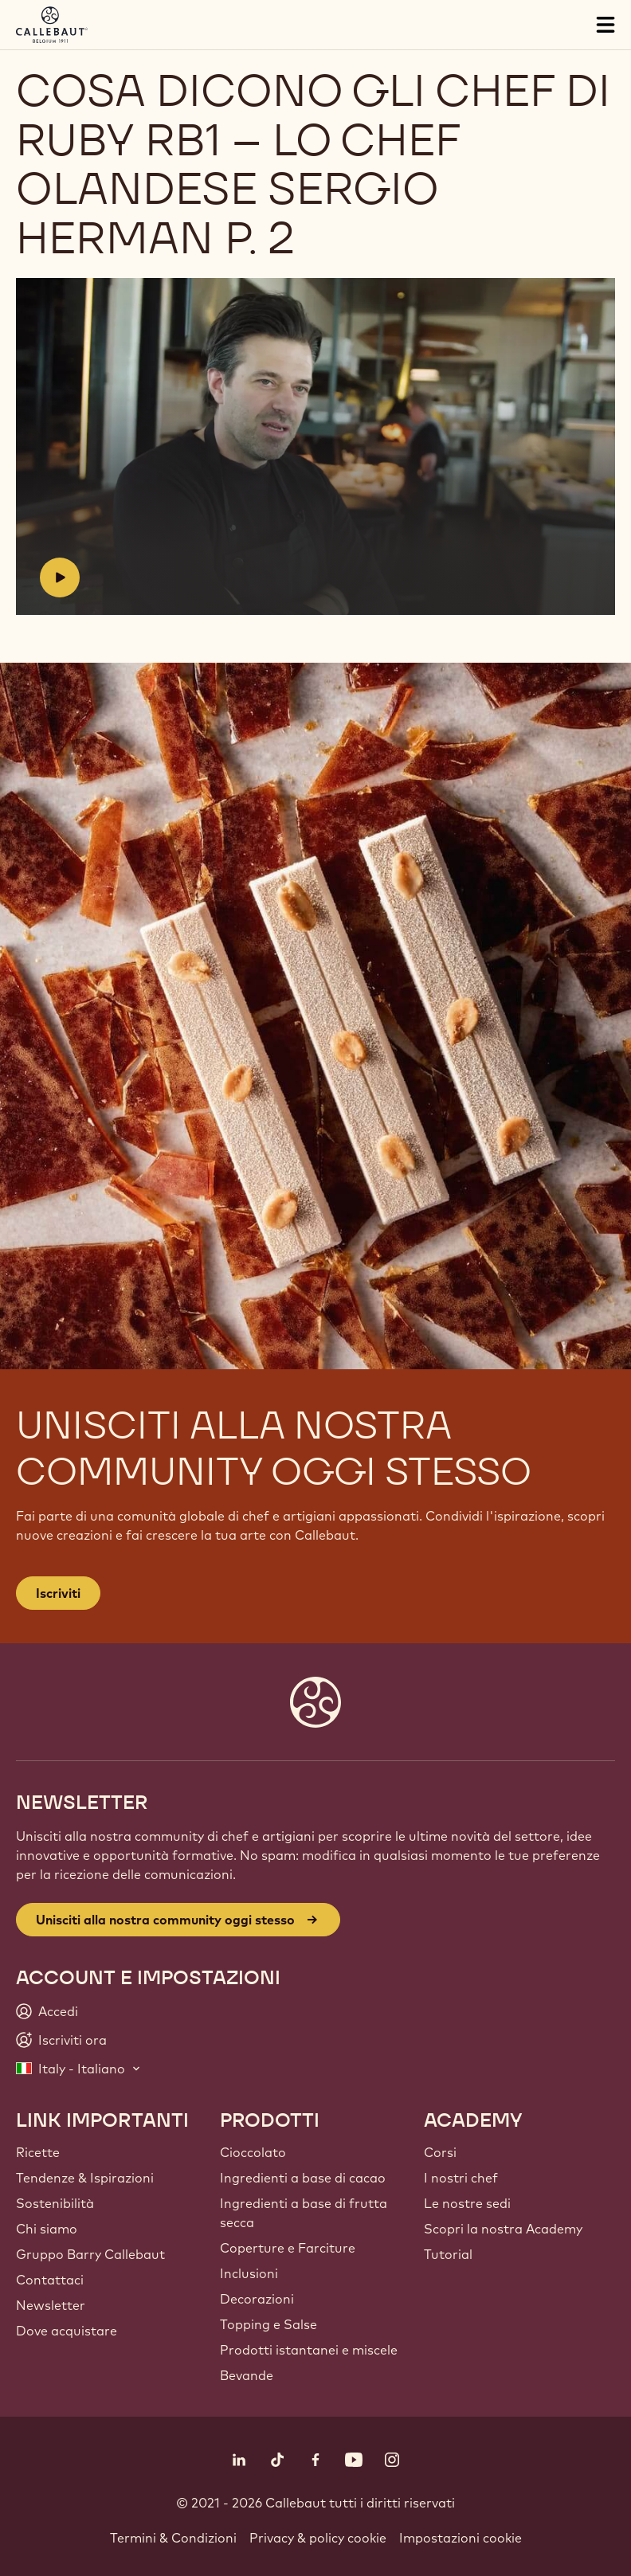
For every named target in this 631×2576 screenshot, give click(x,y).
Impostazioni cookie (460, 2538)
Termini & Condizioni (173, 2538)
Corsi (440, 2152)
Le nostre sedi (467, 2203)
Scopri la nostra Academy (503, 2229)
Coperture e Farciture (287, 2248)
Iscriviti (58, 1593)
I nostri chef (461, 2178)
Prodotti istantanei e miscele (309, 2350)
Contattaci (50, 2280)
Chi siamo (46, 2229)
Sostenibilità (55, 2203)
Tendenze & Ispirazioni (85, 2178)
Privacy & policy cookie (317, 2538)
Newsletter (50, 2305)
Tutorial (448, 2254)
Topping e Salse (268, 2324)
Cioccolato (253, 2152)
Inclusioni (249, 2273)
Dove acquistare (66, 2331)
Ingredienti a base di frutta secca (303, 2212)
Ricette (38, 2152)
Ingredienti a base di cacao (303, 2178)
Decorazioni (257, 2299)
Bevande (246, 2375)
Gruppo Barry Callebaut (90, 2254)
